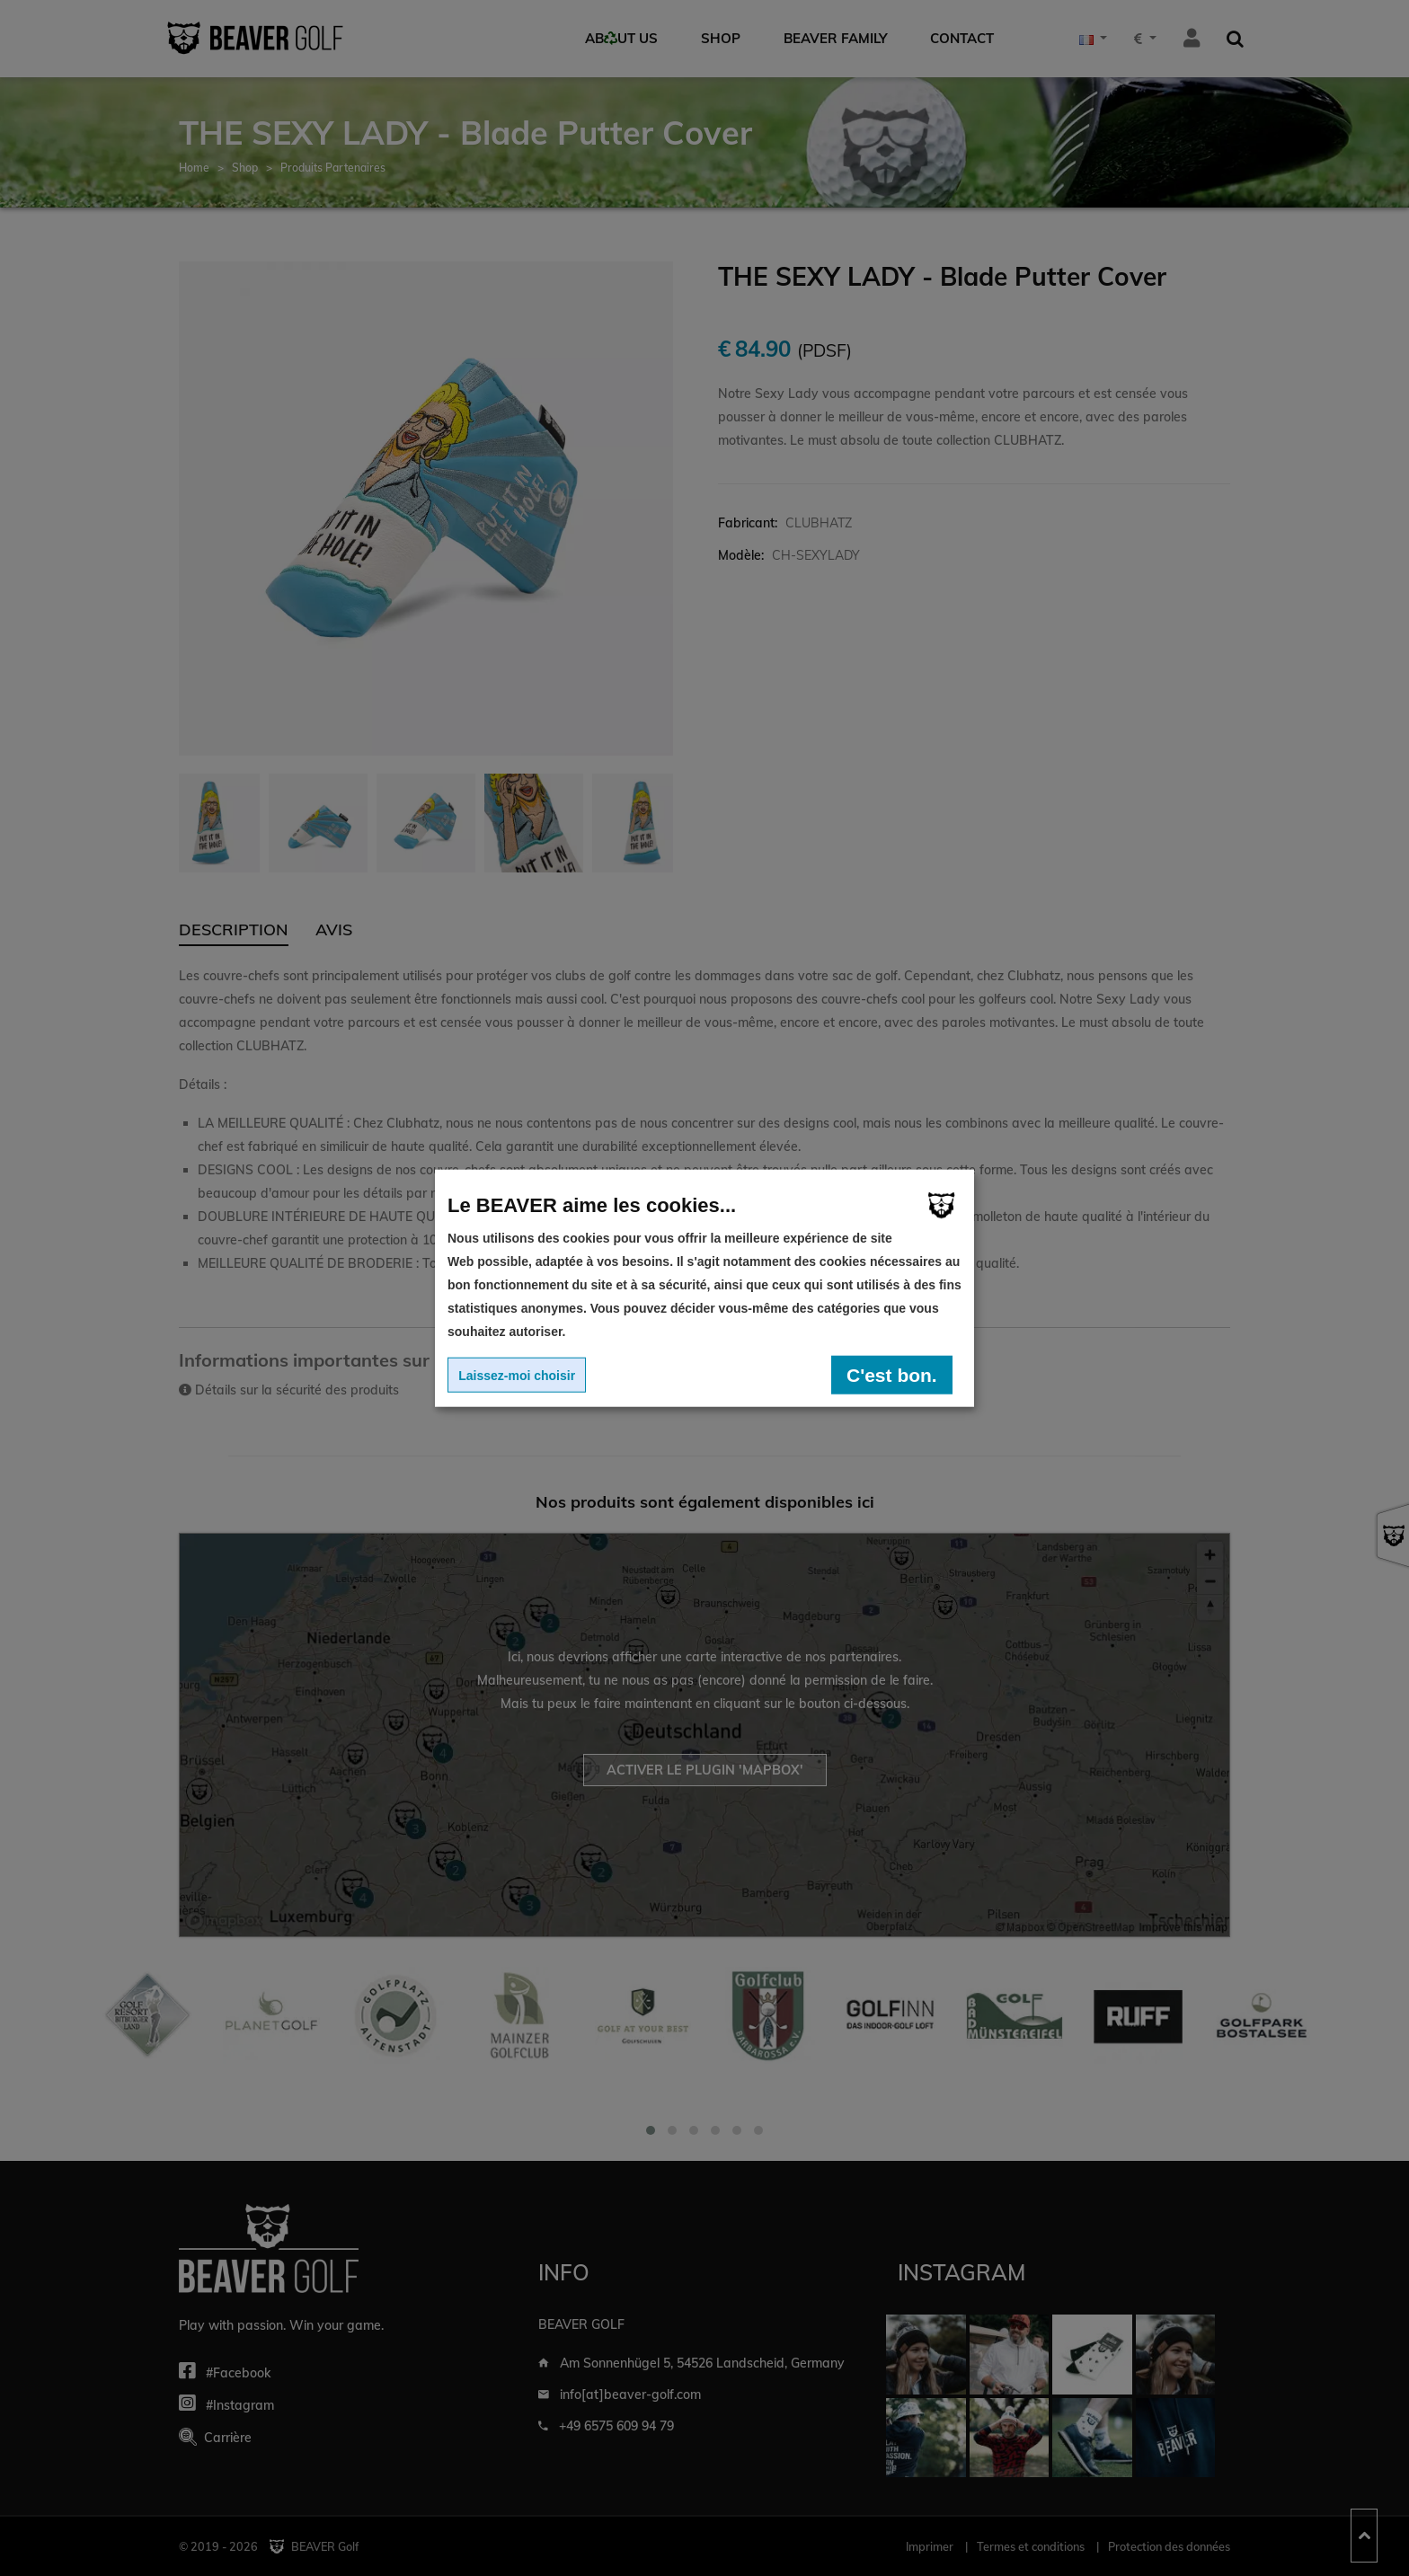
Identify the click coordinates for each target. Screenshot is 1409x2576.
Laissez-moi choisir (516, 1375)
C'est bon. (891, 1374)
